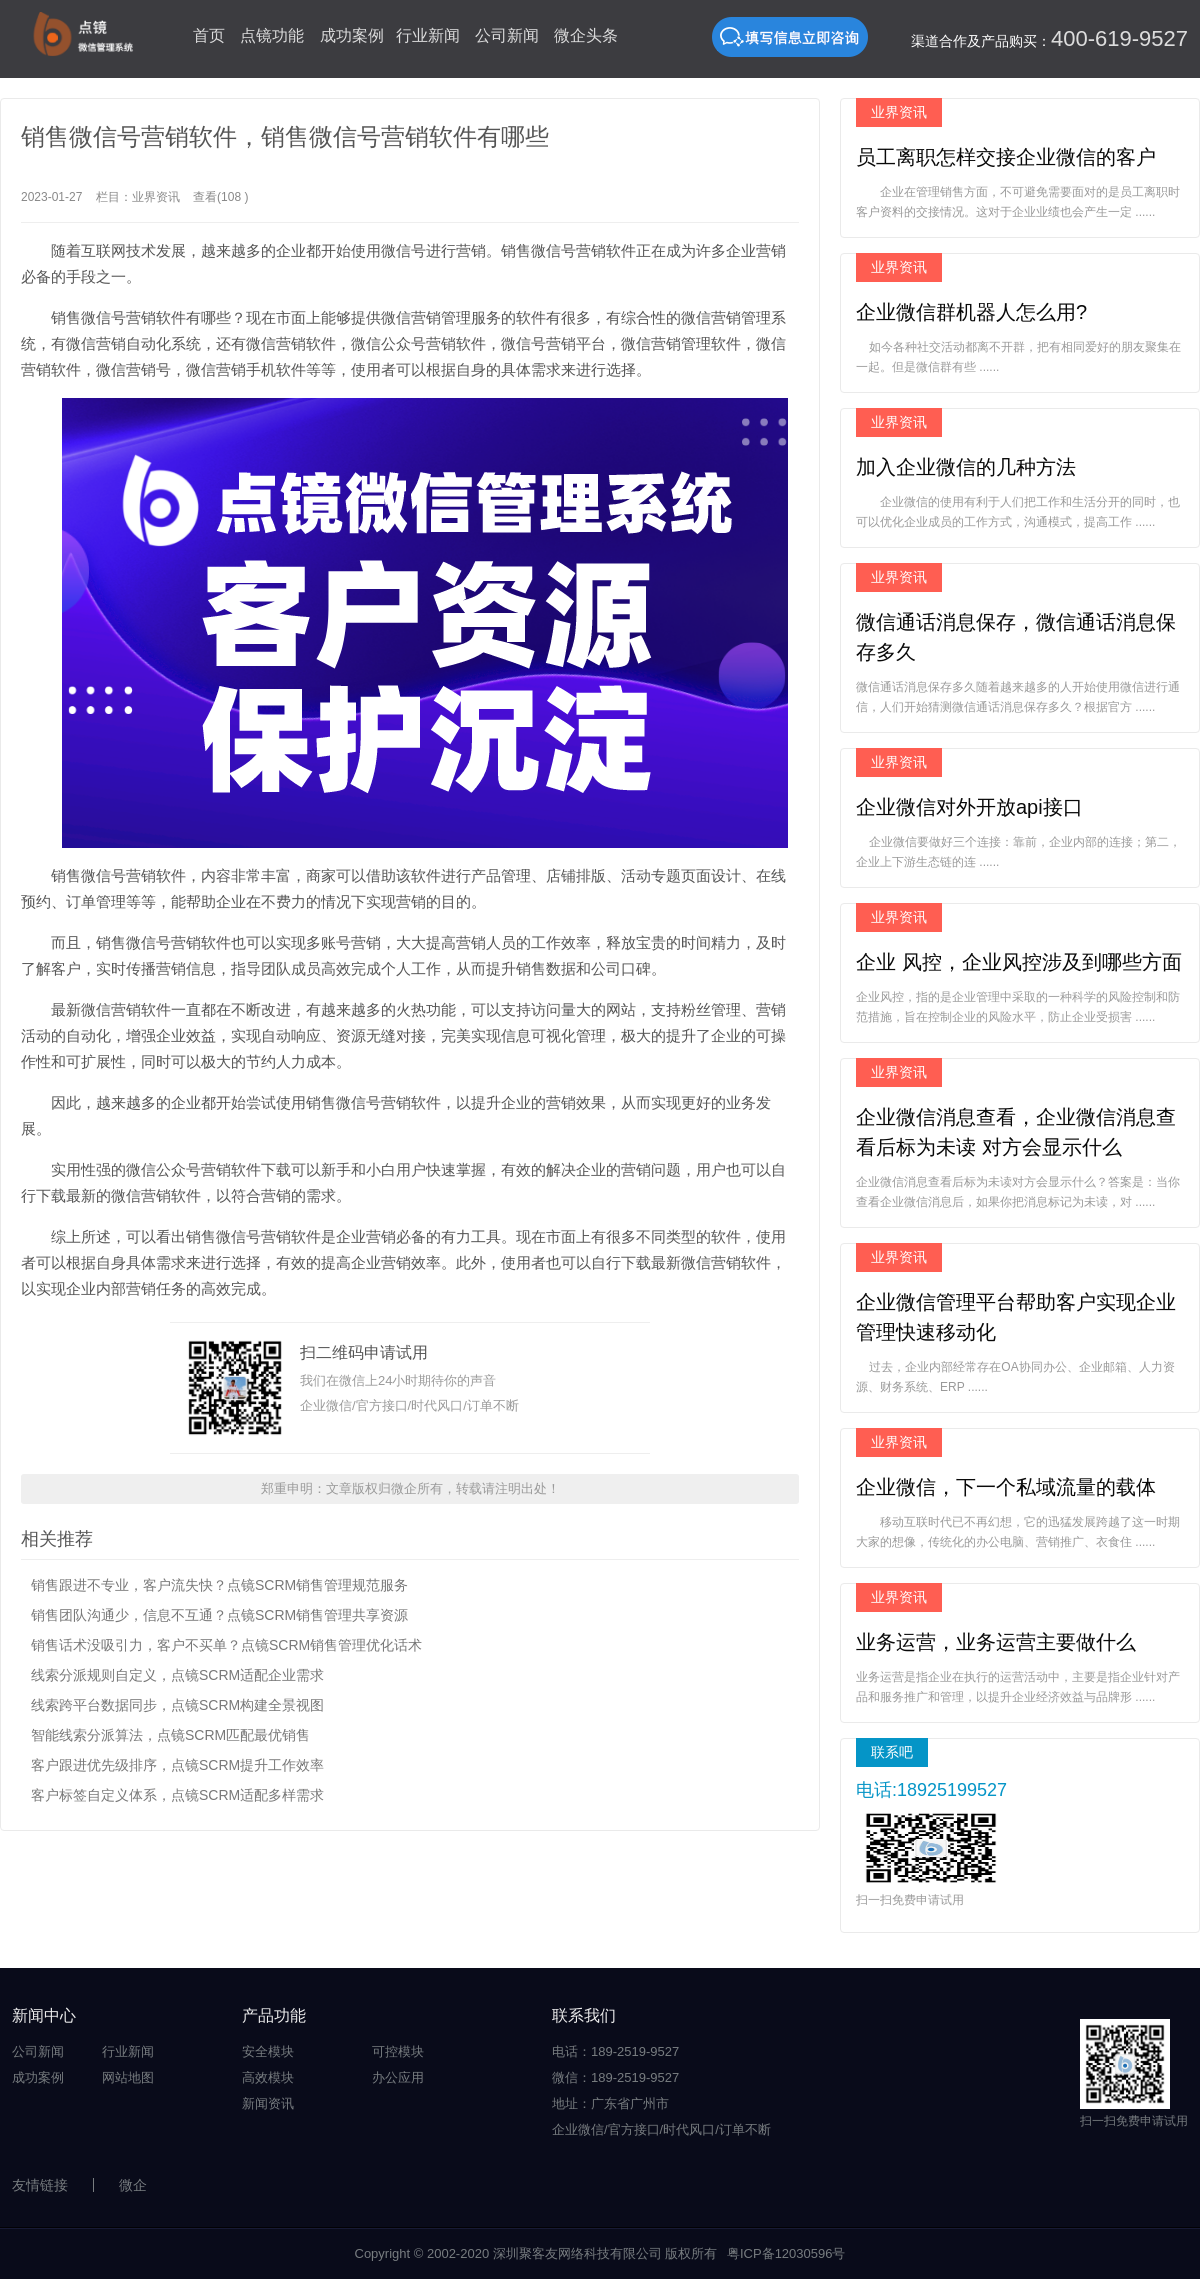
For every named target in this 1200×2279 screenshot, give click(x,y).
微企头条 (586, 35)
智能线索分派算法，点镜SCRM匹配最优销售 (170, 1735)
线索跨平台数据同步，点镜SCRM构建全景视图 (177, 1705)
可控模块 (398, 2051)
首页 (209, 35)
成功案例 (352, 35)
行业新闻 (428, 35)
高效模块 (268, 2077)
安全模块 (268, 2051)
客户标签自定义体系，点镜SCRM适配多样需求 (177, 1795)
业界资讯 (156, 197)
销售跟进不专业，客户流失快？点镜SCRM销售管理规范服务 (219, 1585)
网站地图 (128, 2077)
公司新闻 (507, 35)
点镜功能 (272, 35)
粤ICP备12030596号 (786, 2253)
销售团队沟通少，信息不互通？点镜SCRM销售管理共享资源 (219, 1615)
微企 (133, 2185)
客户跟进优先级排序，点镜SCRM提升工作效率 (177, 1765)
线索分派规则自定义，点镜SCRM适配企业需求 (177, 1675)
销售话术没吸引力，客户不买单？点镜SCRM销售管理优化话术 (226, 1645)
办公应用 (398, 2077)
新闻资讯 (268, 2103)
